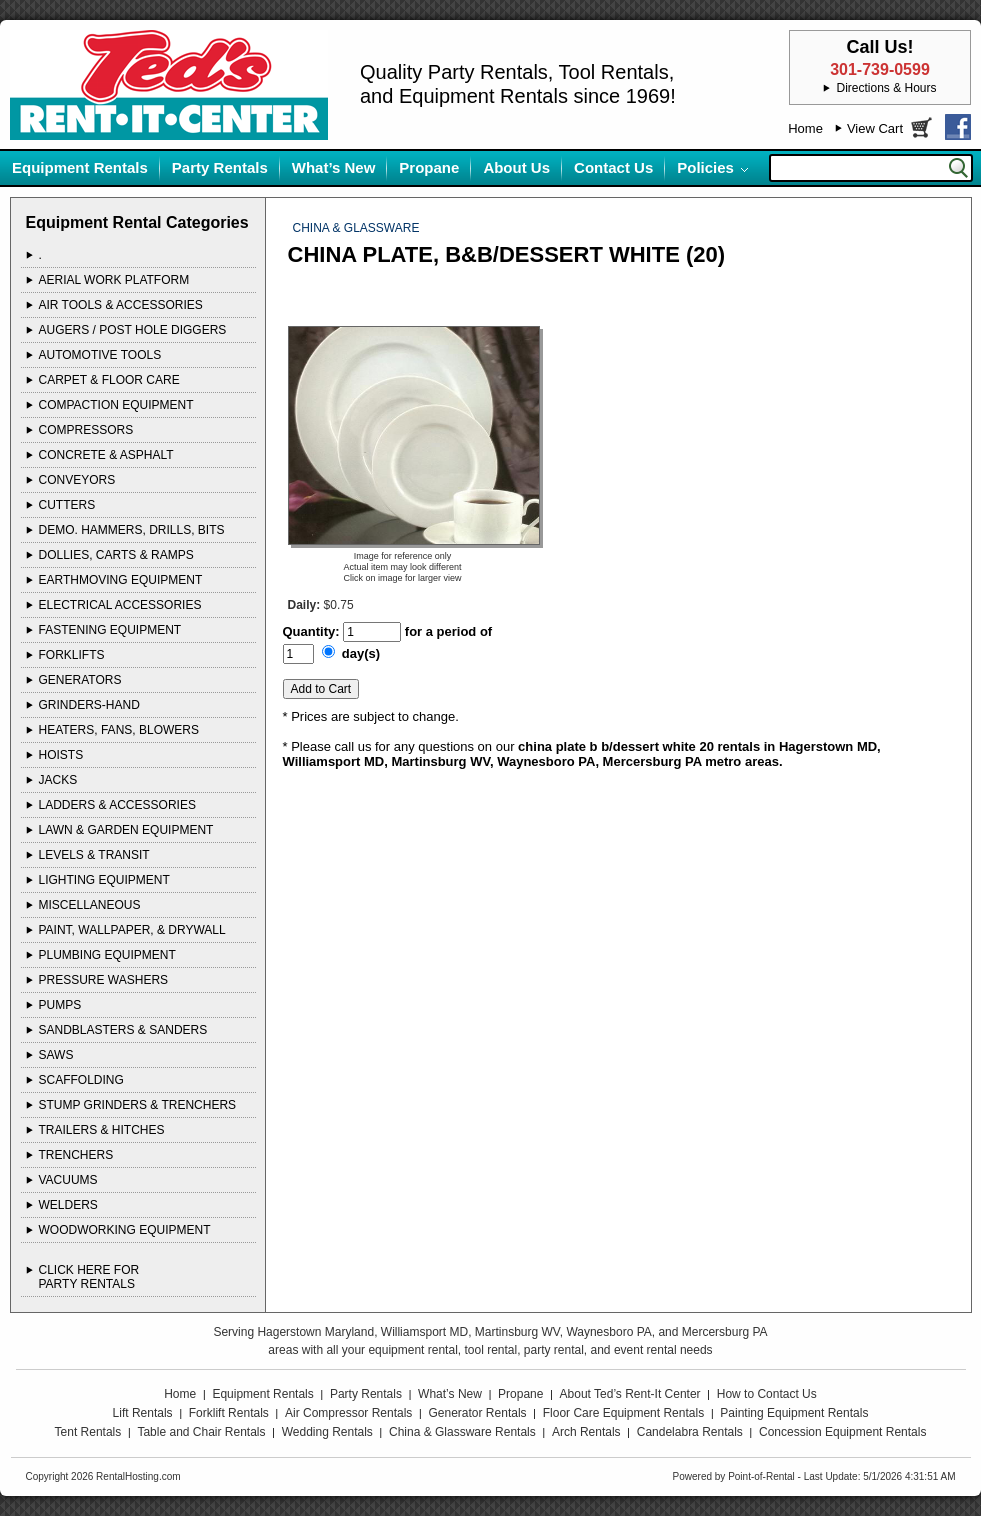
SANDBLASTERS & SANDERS (123, 1030)
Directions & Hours (886, 88)
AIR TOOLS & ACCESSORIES (121, 305)
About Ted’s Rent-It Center (630, 1394)
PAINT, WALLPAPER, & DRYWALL (132, 930)
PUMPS (60, 1005)
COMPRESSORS (86, 430)
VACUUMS (68, 1180)
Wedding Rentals (327, 1432)
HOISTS (61, 755)
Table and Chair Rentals (201, 1432)
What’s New (334, 167)
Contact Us (613, 167)
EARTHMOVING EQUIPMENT (121, 580)
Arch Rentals (586, 1432)
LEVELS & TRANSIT (94, 855)
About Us (516, 167)
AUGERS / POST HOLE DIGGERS (133, 330)
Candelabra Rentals (690, 1432)
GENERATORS (80, 680)
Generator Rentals (478, 1413)
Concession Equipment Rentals (842, 1432)
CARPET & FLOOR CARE (109, 380)
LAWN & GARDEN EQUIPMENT (126, 830)
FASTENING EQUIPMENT (110, 630)
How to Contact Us (767, 1394)
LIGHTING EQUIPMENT (104, 880)
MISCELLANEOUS (90, 905)
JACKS (58, 780)
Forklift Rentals (229, 1413)
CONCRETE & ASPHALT (106, 455)
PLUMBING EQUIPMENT (107, 955)
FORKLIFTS (72, 655)
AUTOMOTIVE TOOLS (100, 355)
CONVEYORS (77, 480)
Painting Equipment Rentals (794, 1413)
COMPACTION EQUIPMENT (116, 405)
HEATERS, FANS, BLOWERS (119, 730)
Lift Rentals (143, 1413)
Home (805, 128)
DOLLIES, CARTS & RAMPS (116, 555)
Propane (429, 167)
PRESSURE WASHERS (104, 980)
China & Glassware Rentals (462, 1432)
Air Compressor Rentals (348, 1413)
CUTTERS (67, 505)
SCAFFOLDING (81, 1080)
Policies (705, 167)
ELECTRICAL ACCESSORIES (120, 605)
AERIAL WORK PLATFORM (114, 280)
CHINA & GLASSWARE (356, 228)
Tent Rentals (88, 1432)
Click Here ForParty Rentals (89, 1277)
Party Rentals (220, 167)
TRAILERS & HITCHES (102, 1130)
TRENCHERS (76, 1155)
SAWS (56, 1055)
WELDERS (68, 1205)
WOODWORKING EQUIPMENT (125, 1230)
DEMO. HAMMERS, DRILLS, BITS (132, 530)
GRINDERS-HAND (89, 705)
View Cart (875, 128)
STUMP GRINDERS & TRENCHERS (138, 1105)
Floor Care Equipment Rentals (623, 1413)
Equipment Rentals (80, 167)
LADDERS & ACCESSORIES (117, 805)
